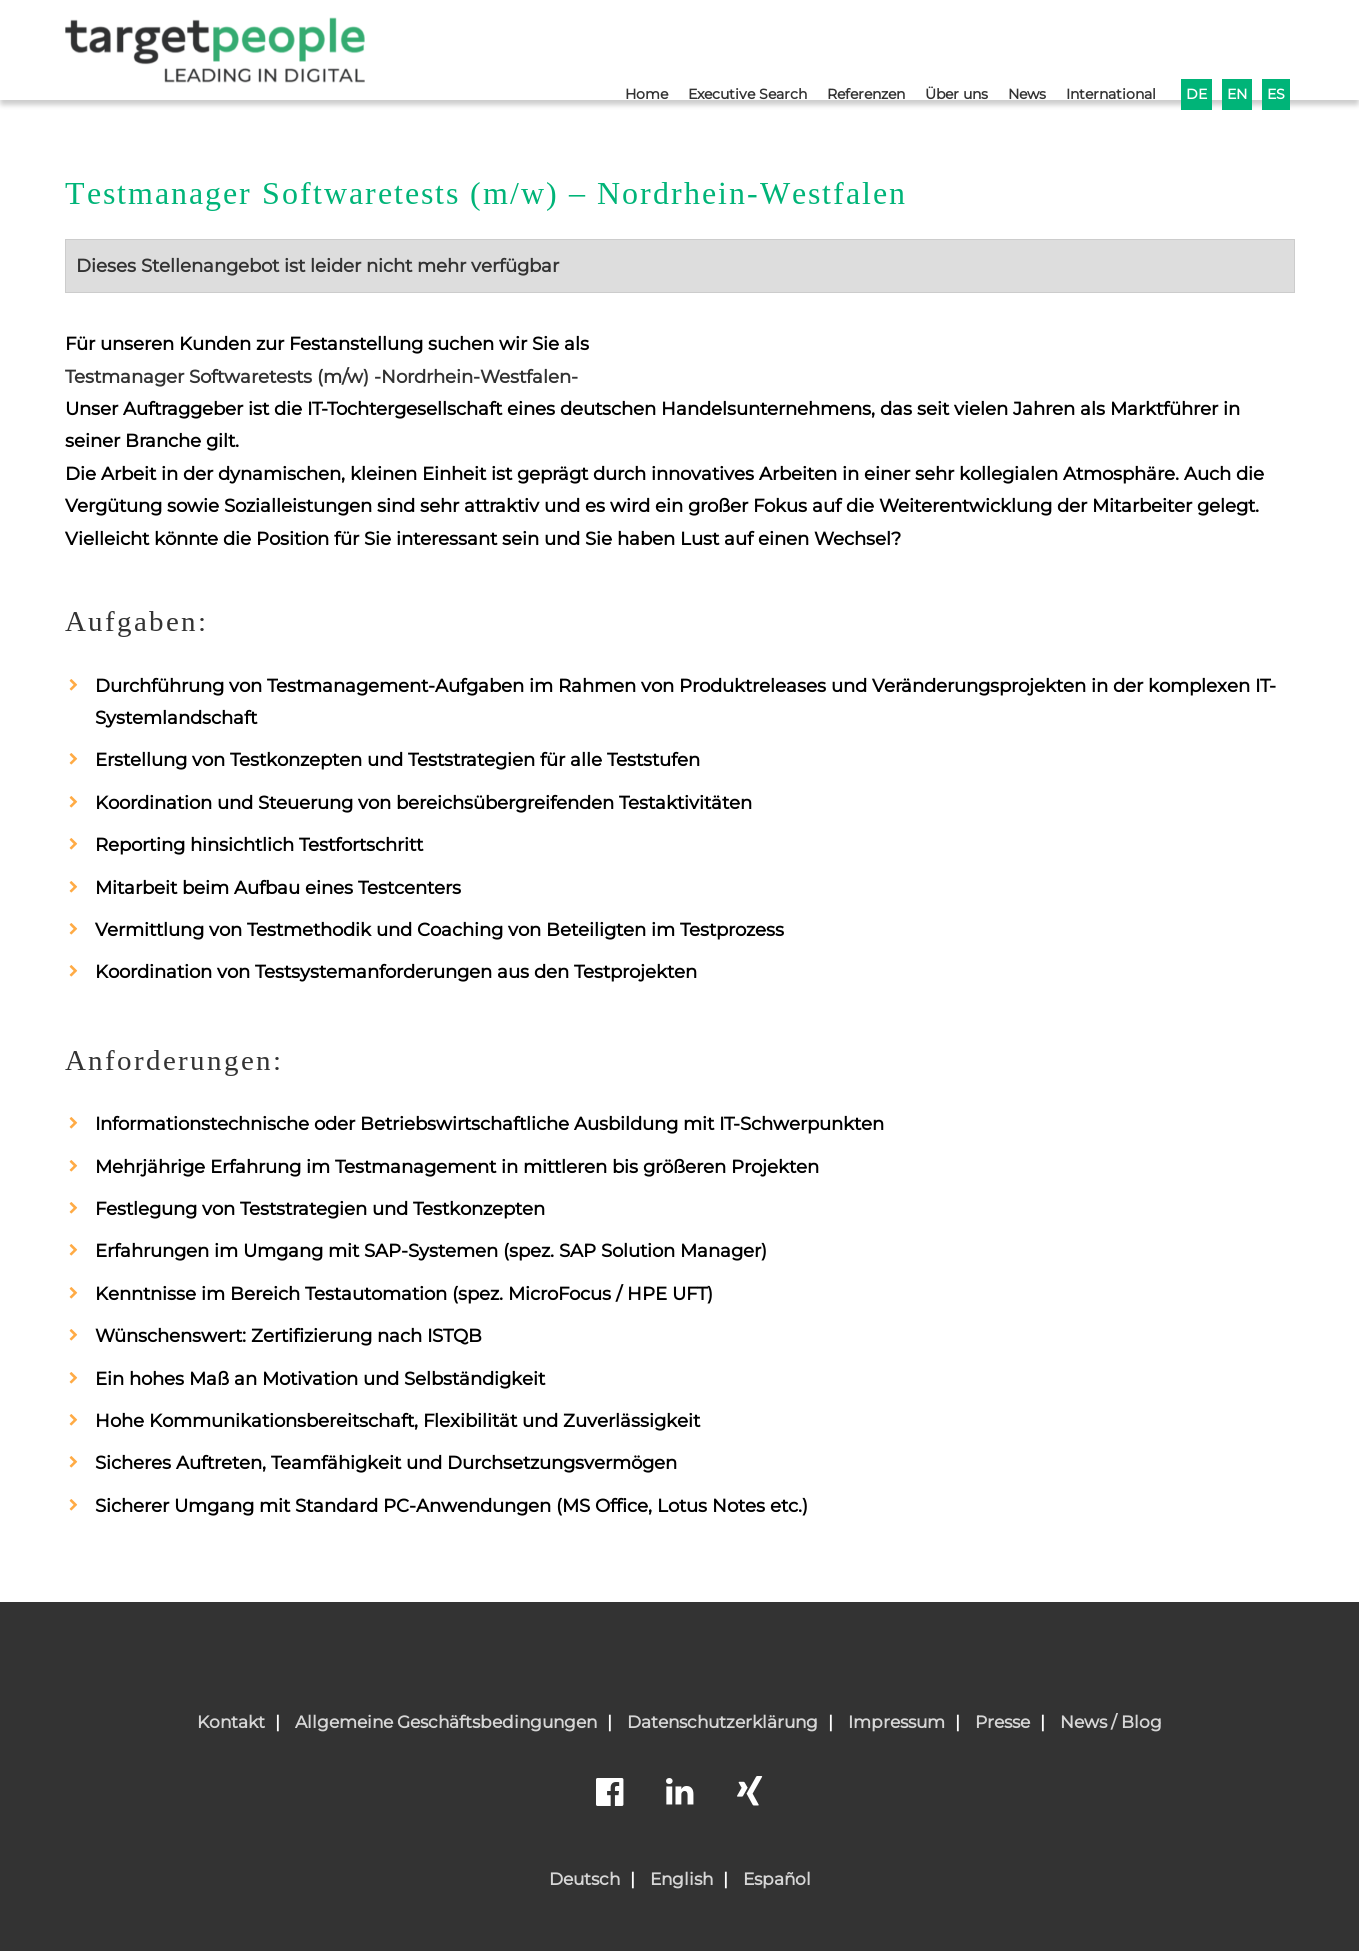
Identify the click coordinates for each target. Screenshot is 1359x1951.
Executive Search (716, 46)
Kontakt (231, 1722)
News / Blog (1111, 1722)
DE (1193, 46)
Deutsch (584, 1879)
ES (1275, 46)
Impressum (896, 1722)
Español (777, 1879)
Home (610, 46)
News (1014, 46)
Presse (1002, 1722)
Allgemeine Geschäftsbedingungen (446, 1722)
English (681, 1879)
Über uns (940, 46)
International (1103, 46)
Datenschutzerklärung (722, 1722)
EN (1235, 46)
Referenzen (843, 46)
